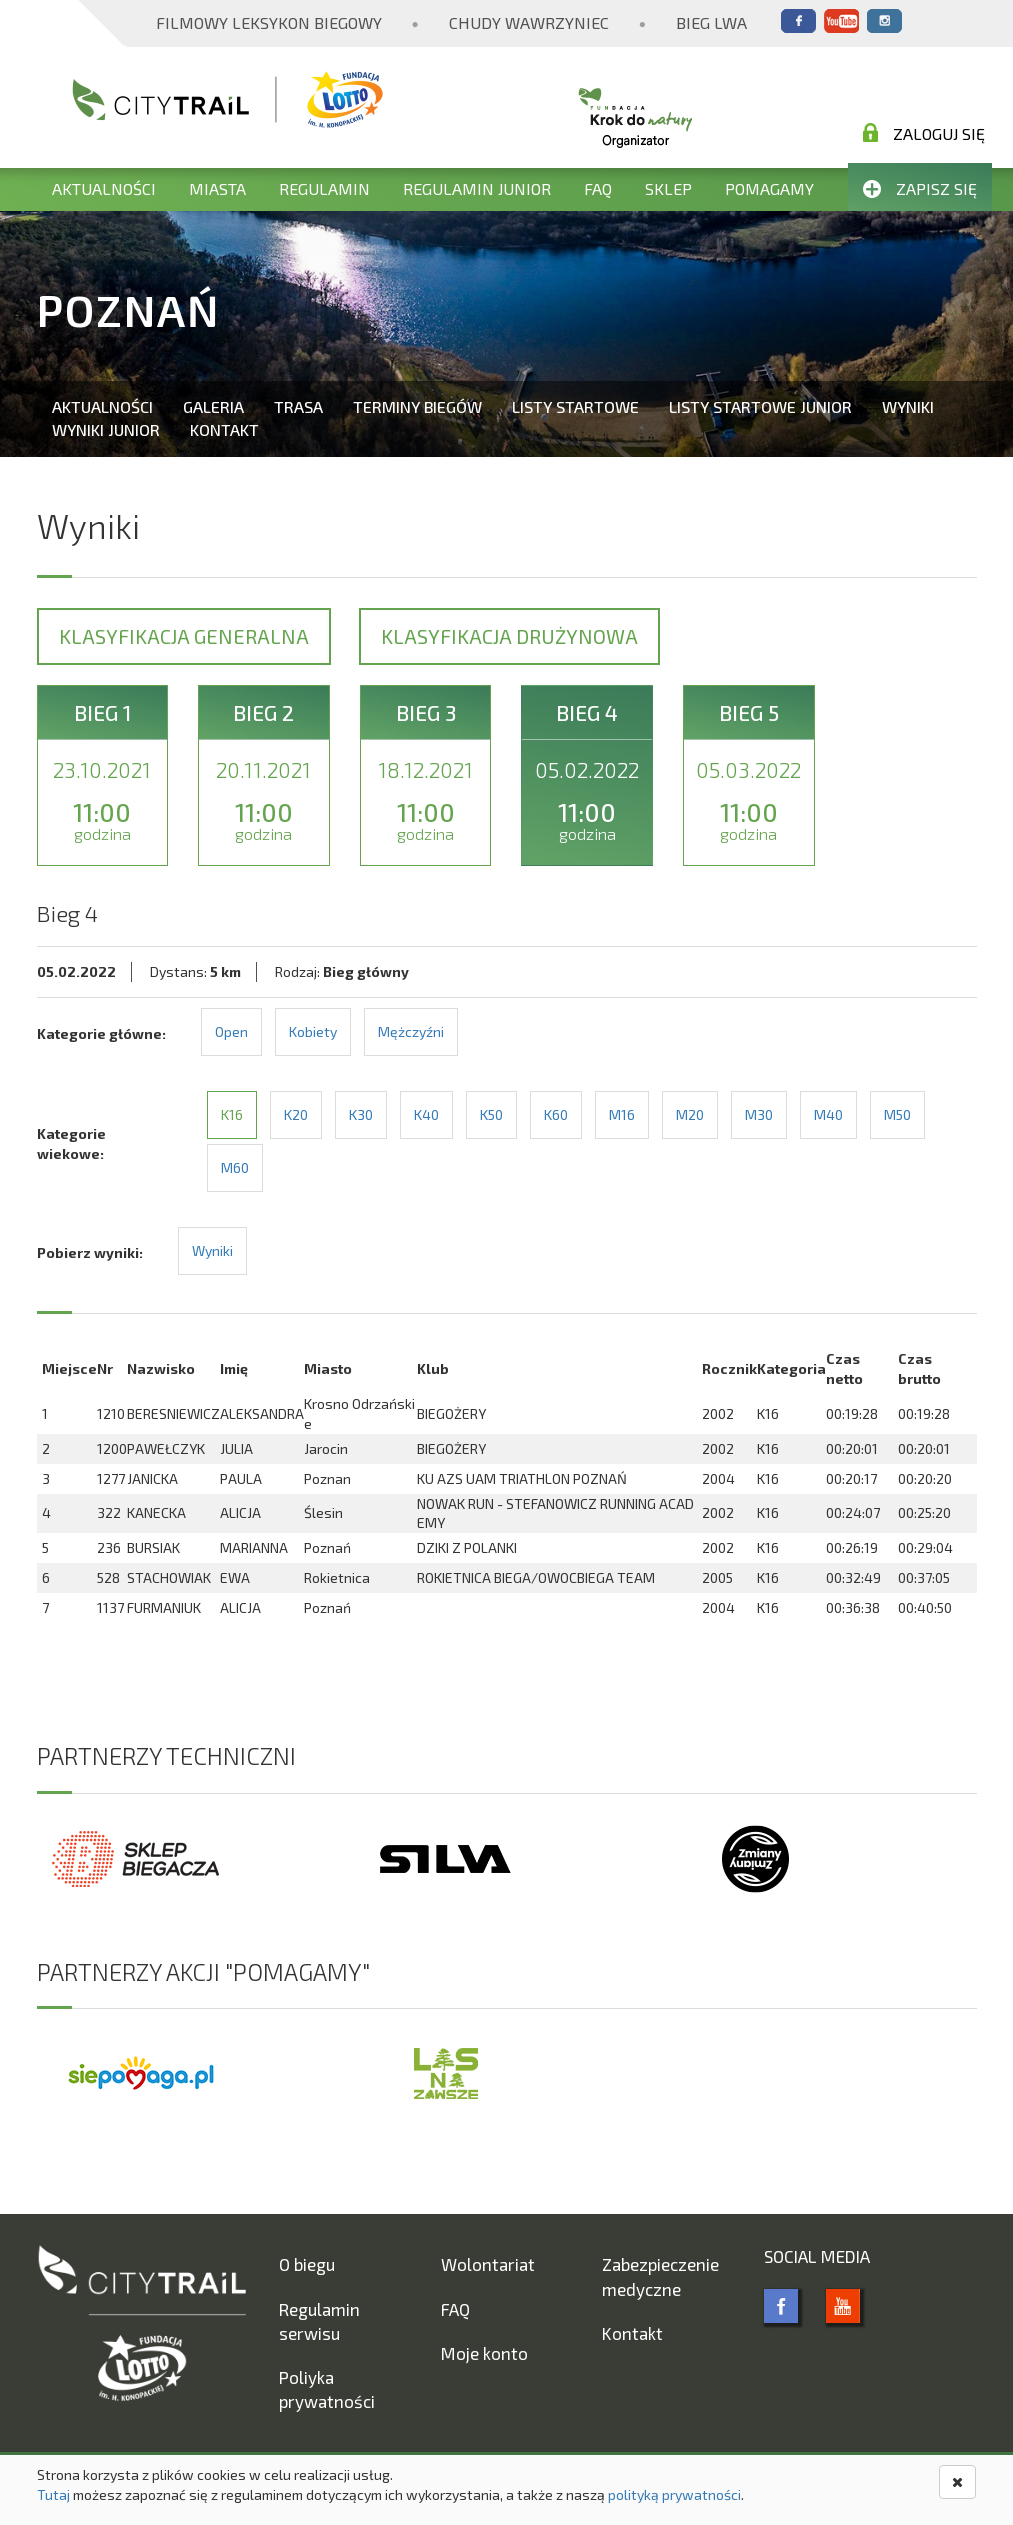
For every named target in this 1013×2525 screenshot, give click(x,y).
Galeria (213, 406)
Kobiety (313, 1031)
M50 (897, 1114)
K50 (491, 1114)
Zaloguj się (924, 133)
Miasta (217, 188)
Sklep (668, 188)
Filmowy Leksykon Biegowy (269, 22)
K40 (426, 1114)
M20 (690, 1114)
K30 (361, 1114)
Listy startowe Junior (760, 406)
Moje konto (484, 2353)
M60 (235, 1167)
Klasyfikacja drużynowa (509, 636)
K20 (296, 1114)
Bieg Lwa (711, 22)
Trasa (298, 406)
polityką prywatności (674, 2494)
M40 (828, 1114)
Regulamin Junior (477, 188)
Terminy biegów (417, 406)
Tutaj (53, 2494)
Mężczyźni (411, 1031)
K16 (232, 1114)
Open (231, 1031)
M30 (759, 1114)
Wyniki (908, 406)
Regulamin (324, 188)
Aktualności (104, 188)
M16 (622, 1114)
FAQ (598, 188)
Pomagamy (769, 188)
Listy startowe (575, 406)
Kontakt (224, 429)
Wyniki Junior (106, 429)
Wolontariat (488, 2264)
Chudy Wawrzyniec (529, 22)
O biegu (307, 2264)
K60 (556, 1114)
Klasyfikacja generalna (184, 636)
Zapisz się (920, 188)
